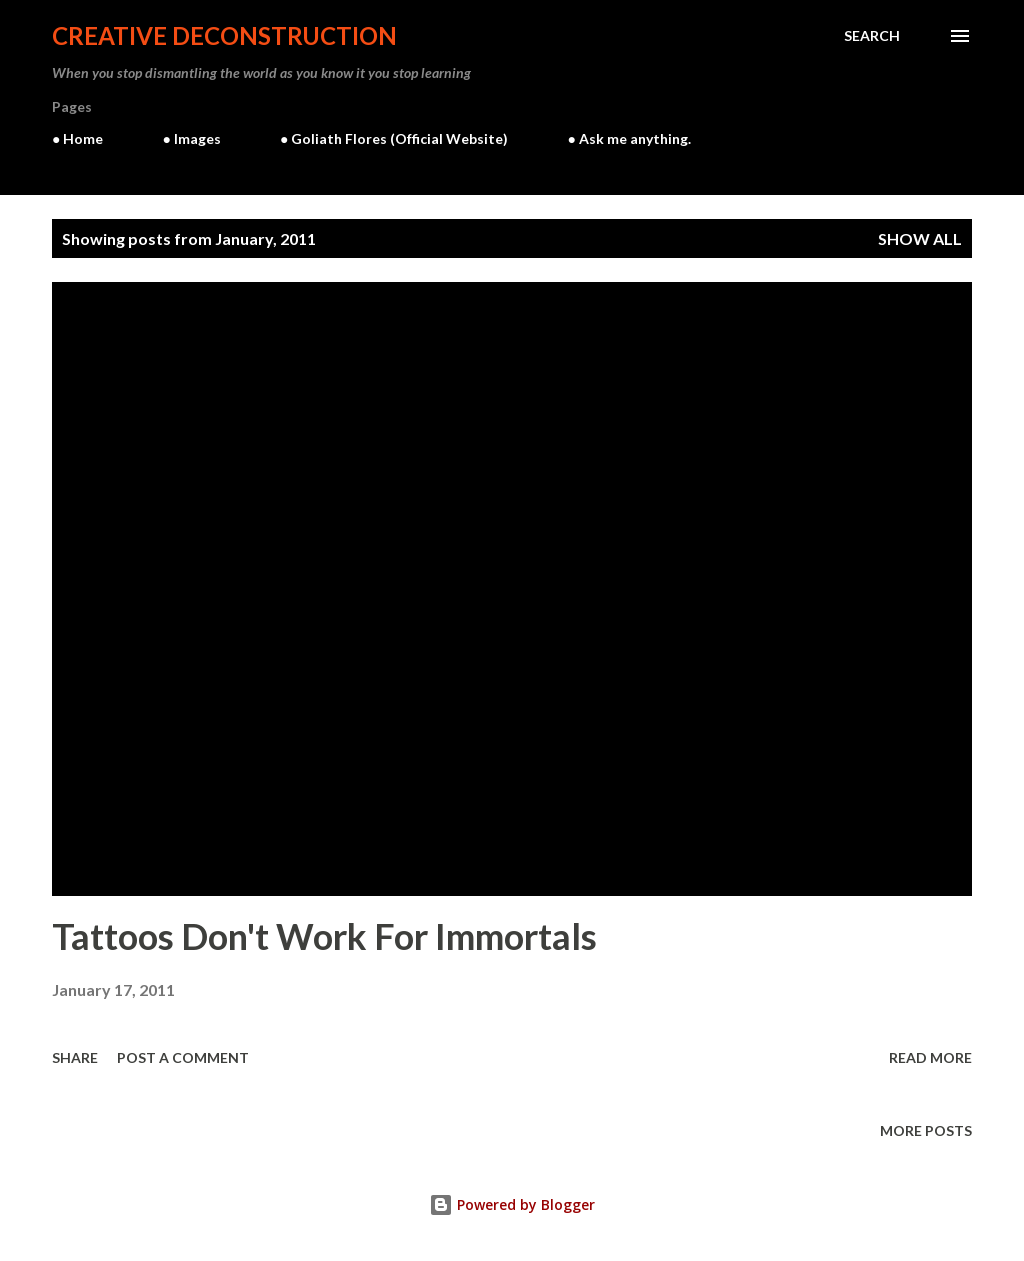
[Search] (872, 36)
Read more (930, 1057)
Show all (920, 238)
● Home (77, 138)
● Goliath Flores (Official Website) (394, 138)
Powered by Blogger (512, 1204)
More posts (926, 1130)
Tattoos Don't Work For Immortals (324, 936)
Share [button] (75, 1057)
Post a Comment (183, 1057)
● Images (191, 138)
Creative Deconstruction (224, 35)
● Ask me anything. (628, 138)
